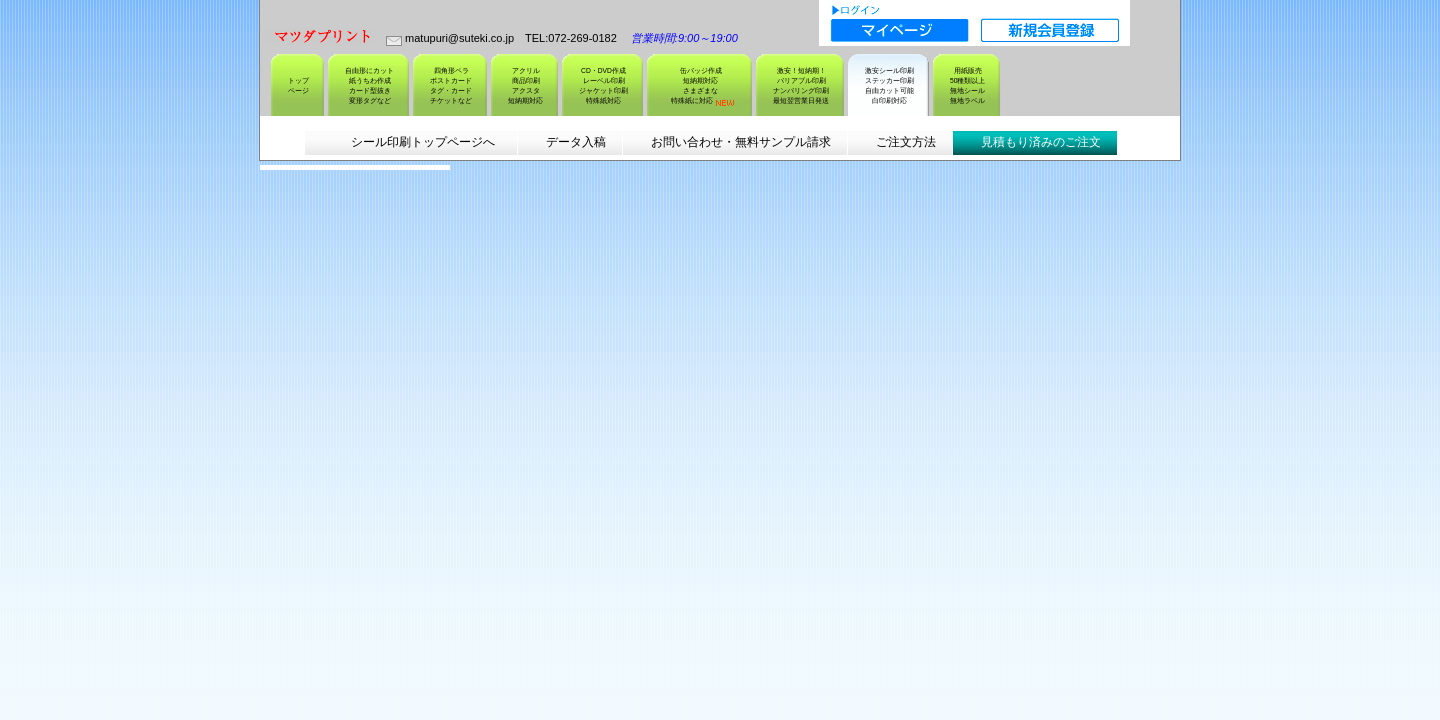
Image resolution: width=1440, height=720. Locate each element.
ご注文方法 (906, 142)
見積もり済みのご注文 (1041, 142)
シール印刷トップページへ (422, 142)
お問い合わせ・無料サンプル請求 (741, 142)
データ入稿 (576, 142)
